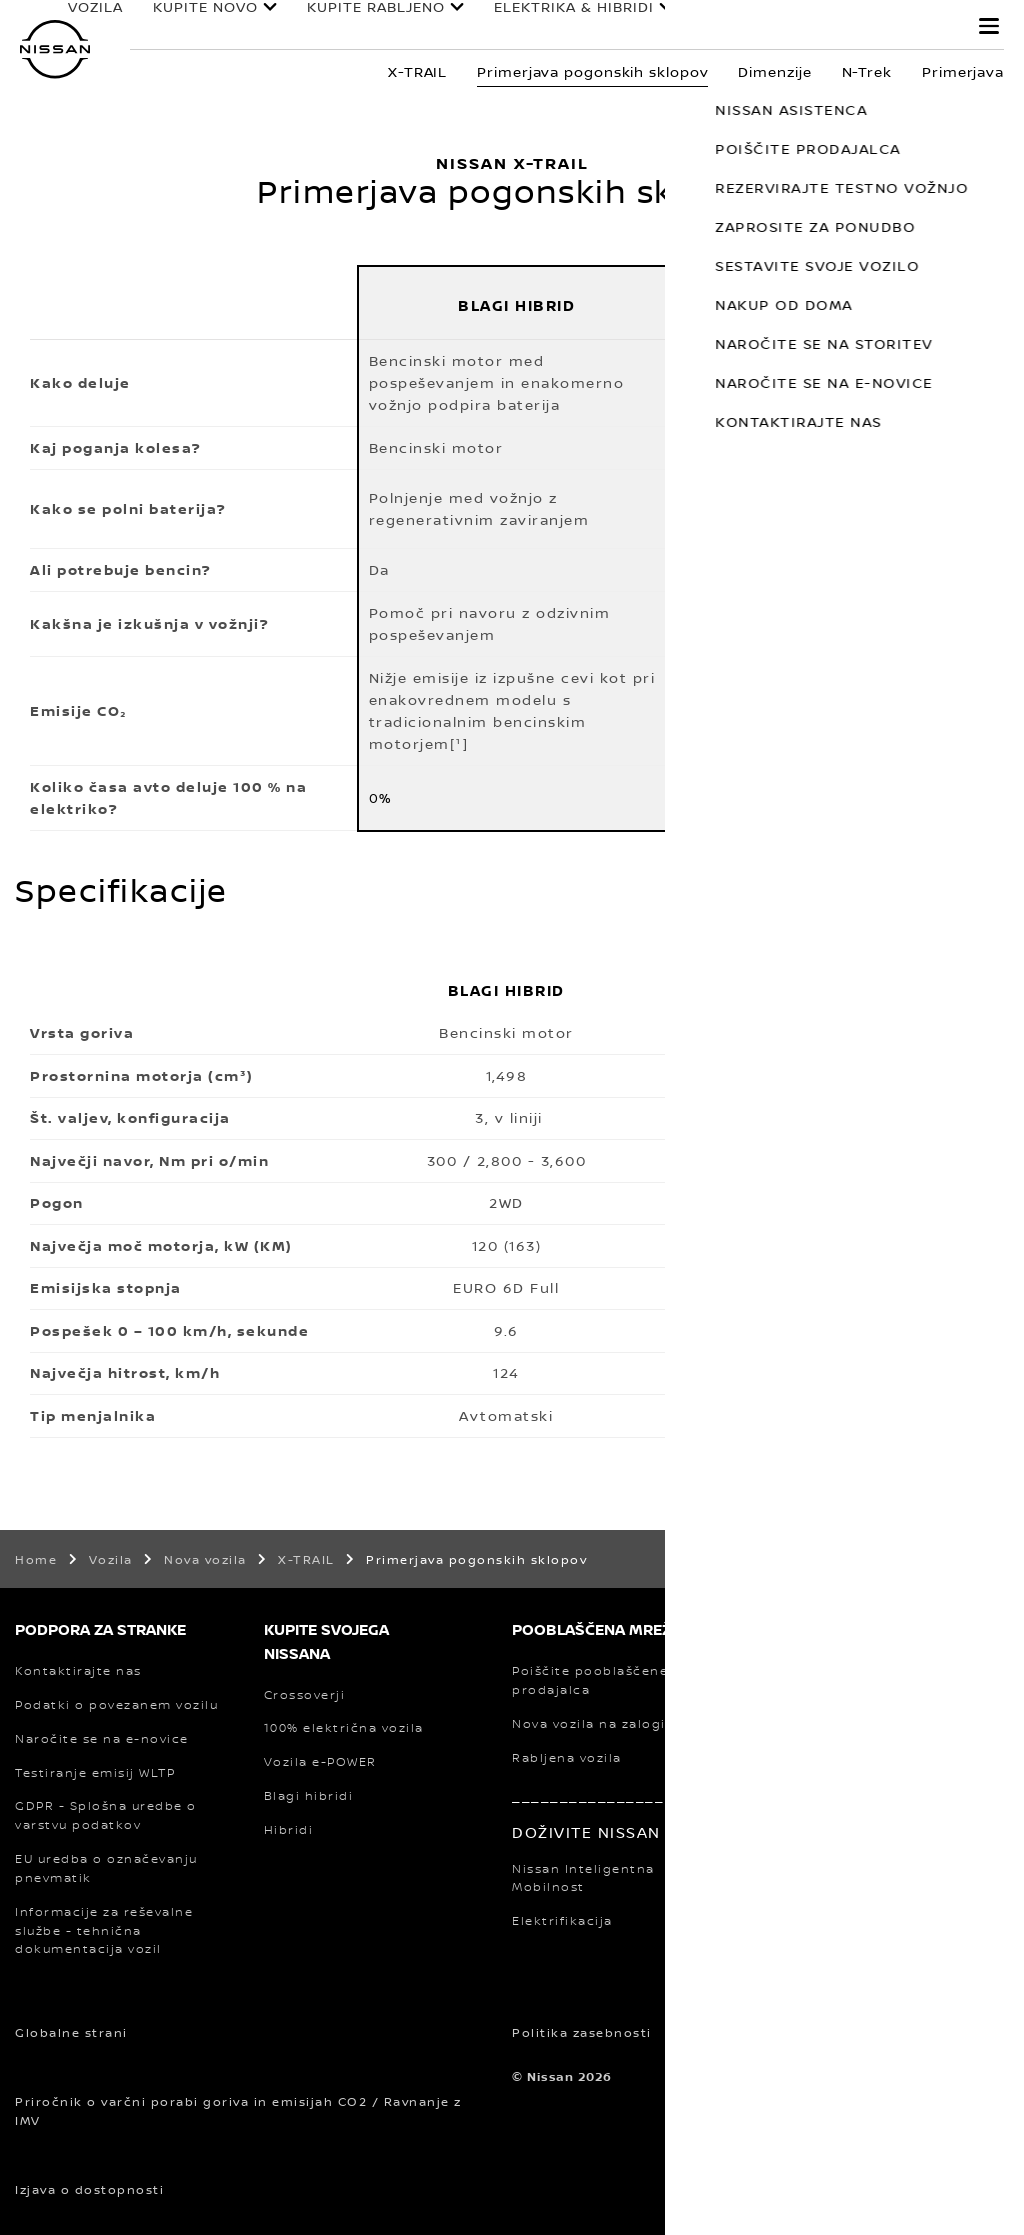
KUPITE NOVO (195, 27)
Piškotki (708, 2032)
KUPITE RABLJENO (356, 27)
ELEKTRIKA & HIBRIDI (545, 27)
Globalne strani (71, 2032)
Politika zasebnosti (582, 2032)
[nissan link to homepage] (55, 49)
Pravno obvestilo (827, 2032)
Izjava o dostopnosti (89, 2189)
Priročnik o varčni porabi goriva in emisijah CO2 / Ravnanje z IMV (238, 2111)
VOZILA (110, 19)
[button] (989, 26)
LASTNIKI (731, 20)
